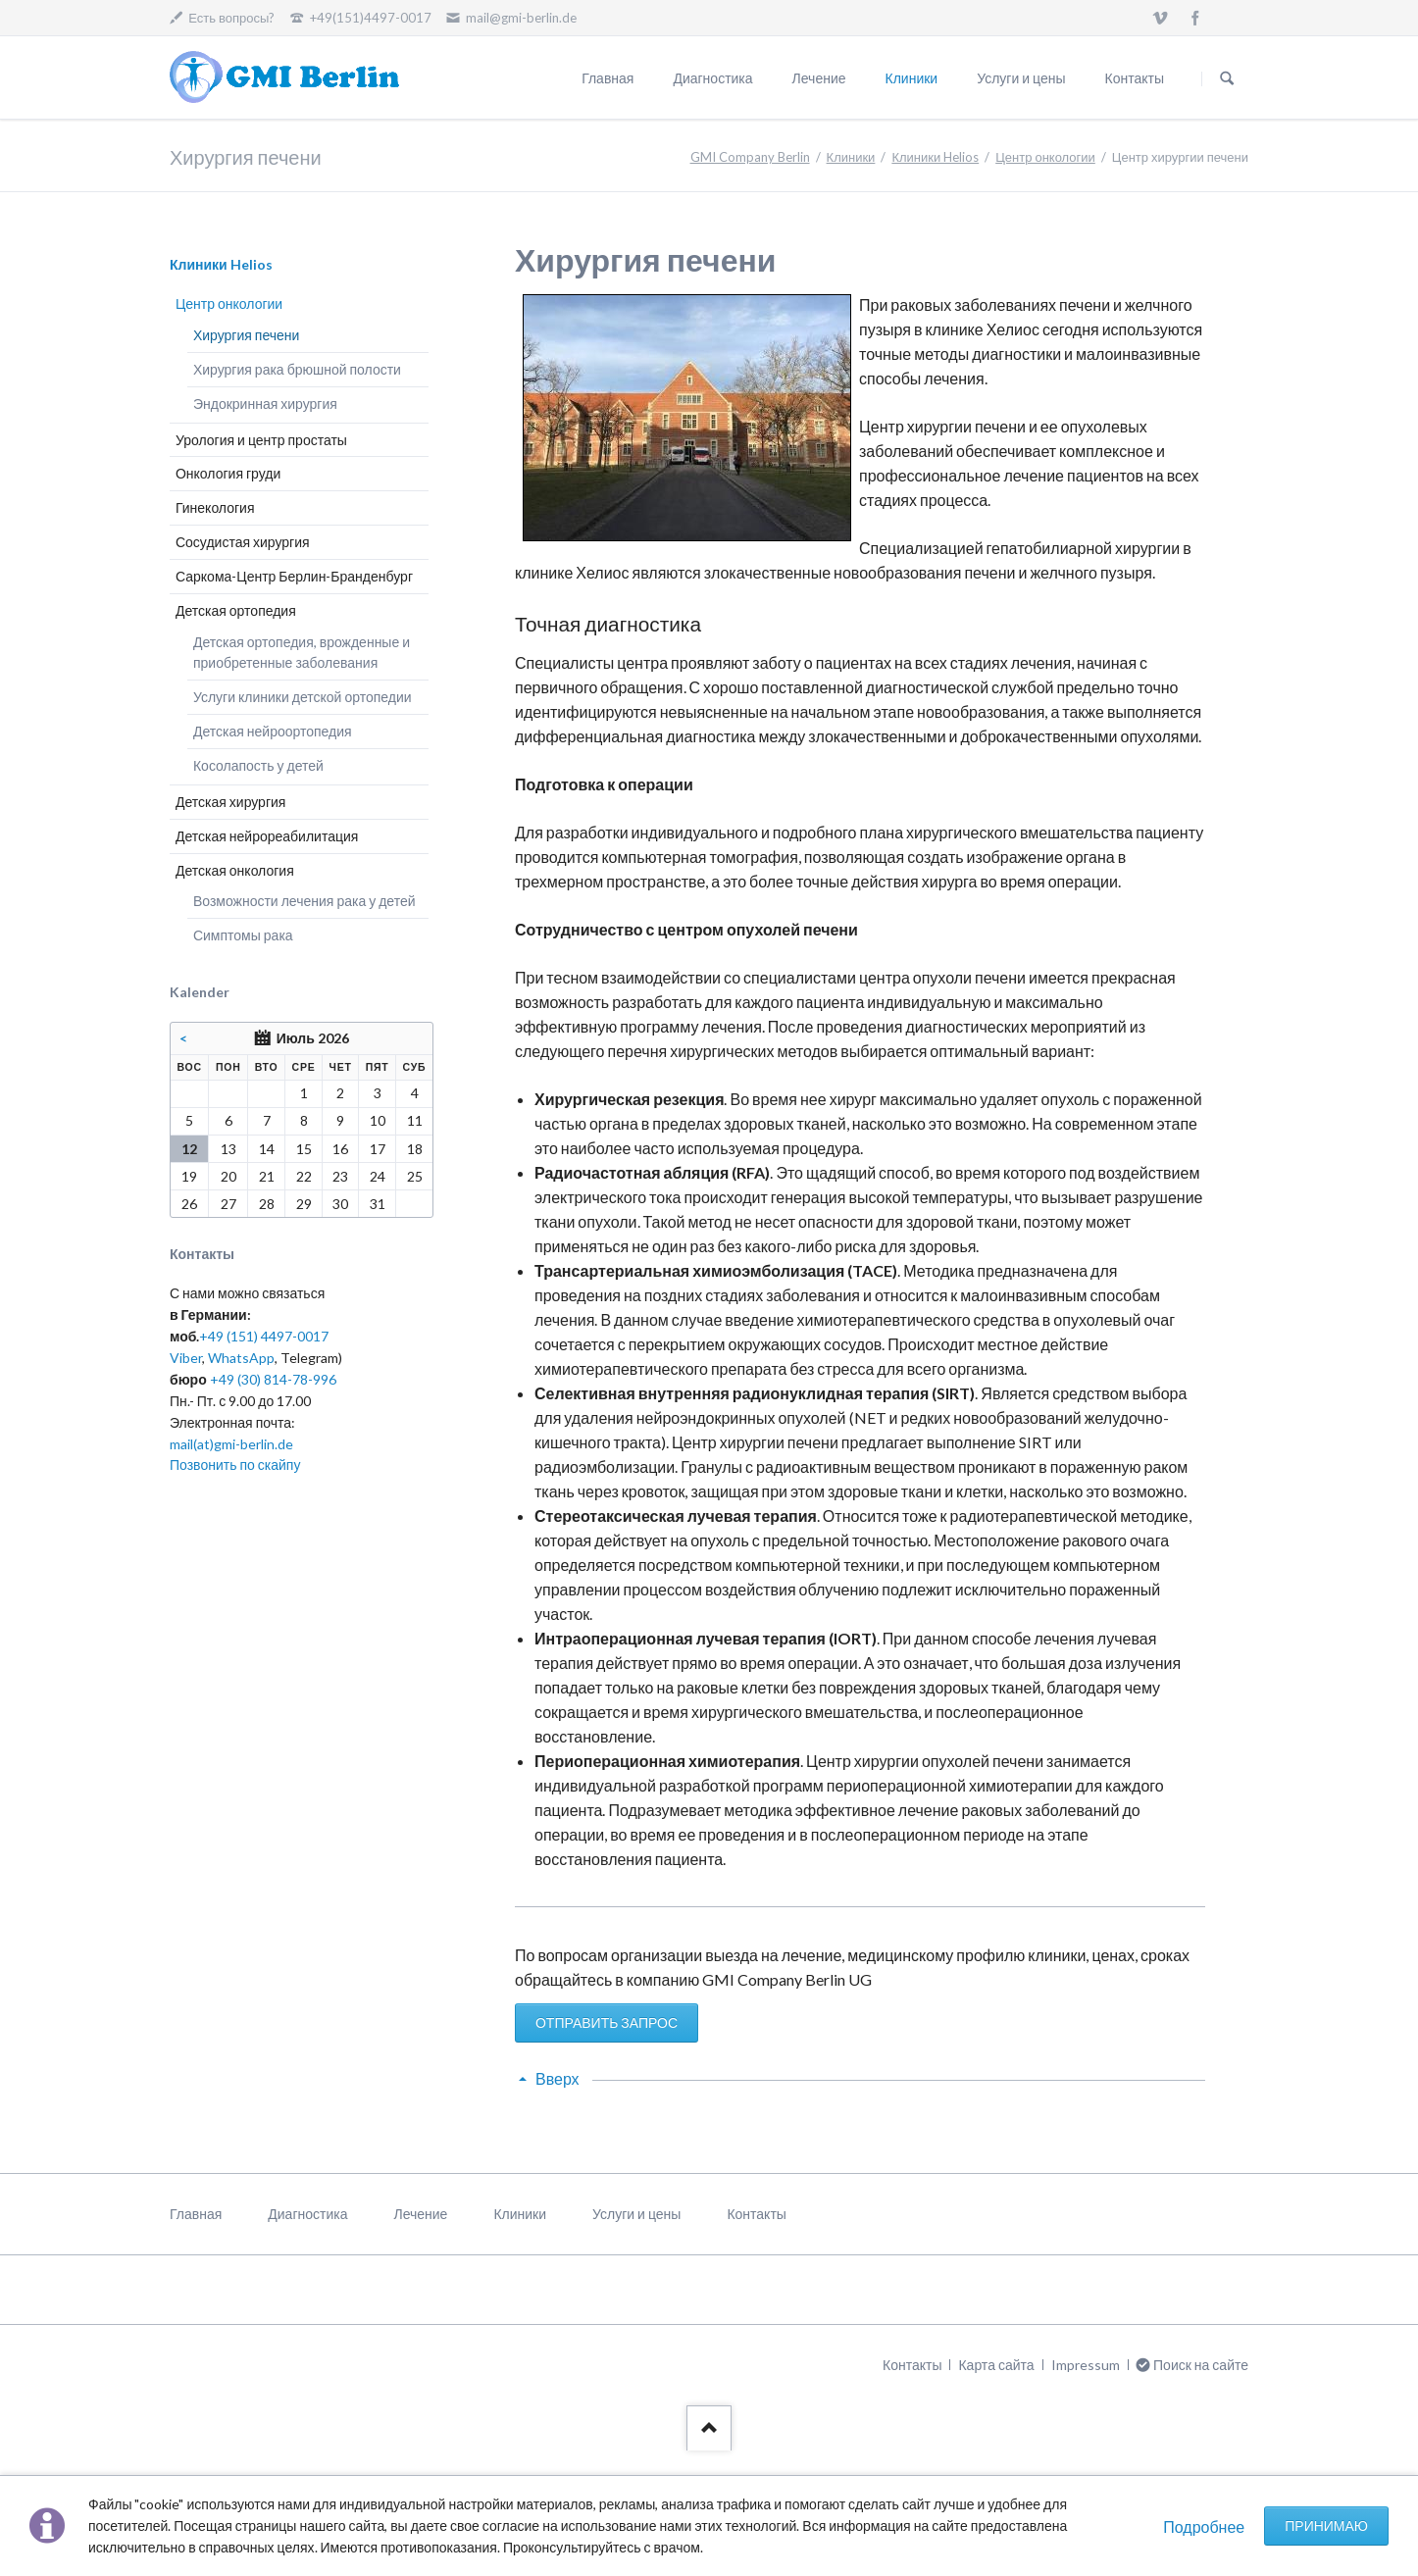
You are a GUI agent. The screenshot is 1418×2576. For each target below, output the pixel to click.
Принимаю (1326, 2525)
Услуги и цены (1021, 78)
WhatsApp (241, 1357)
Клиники (912, 78)
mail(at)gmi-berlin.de (231, 1444)
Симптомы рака (243, 935)
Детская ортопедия (236, 610)
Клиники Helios (935, 157)
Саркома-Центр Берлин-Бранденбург (294, 576)
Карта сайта (996, 2364)
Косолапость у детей (258, 765)
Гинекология (215, 507)
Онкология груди (228, 473)
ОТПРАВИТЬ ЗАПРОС (606, 2022)
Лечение (819, 78)
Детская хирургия (230, 801)
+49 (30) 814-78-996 (273, 1379)
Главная (607, 78)
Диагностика (712, 78)
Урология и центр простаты (261, 439)
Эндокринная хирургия (265, 403)
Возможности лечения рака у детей (304, 900)
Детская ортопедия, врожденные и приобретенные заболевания (301, 652)
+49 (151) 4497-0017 (264, 1336)
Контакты (1134, 78)
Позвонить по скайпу (235, 1464)
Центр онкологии (1045, 157)
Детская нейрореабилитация (267, 836)
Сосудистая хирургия (243, 541)
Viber (186, 1357)
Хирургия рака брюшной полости (297, 369)
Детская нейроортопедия (272, 731)
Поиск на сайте (1226, 78)
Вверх (557, 2078)
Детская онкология (235, 870)
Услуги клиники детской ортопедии (302, 696)
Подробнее (1203, 2526)
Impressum (1085, 2364)
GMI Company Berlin (750, 157)
